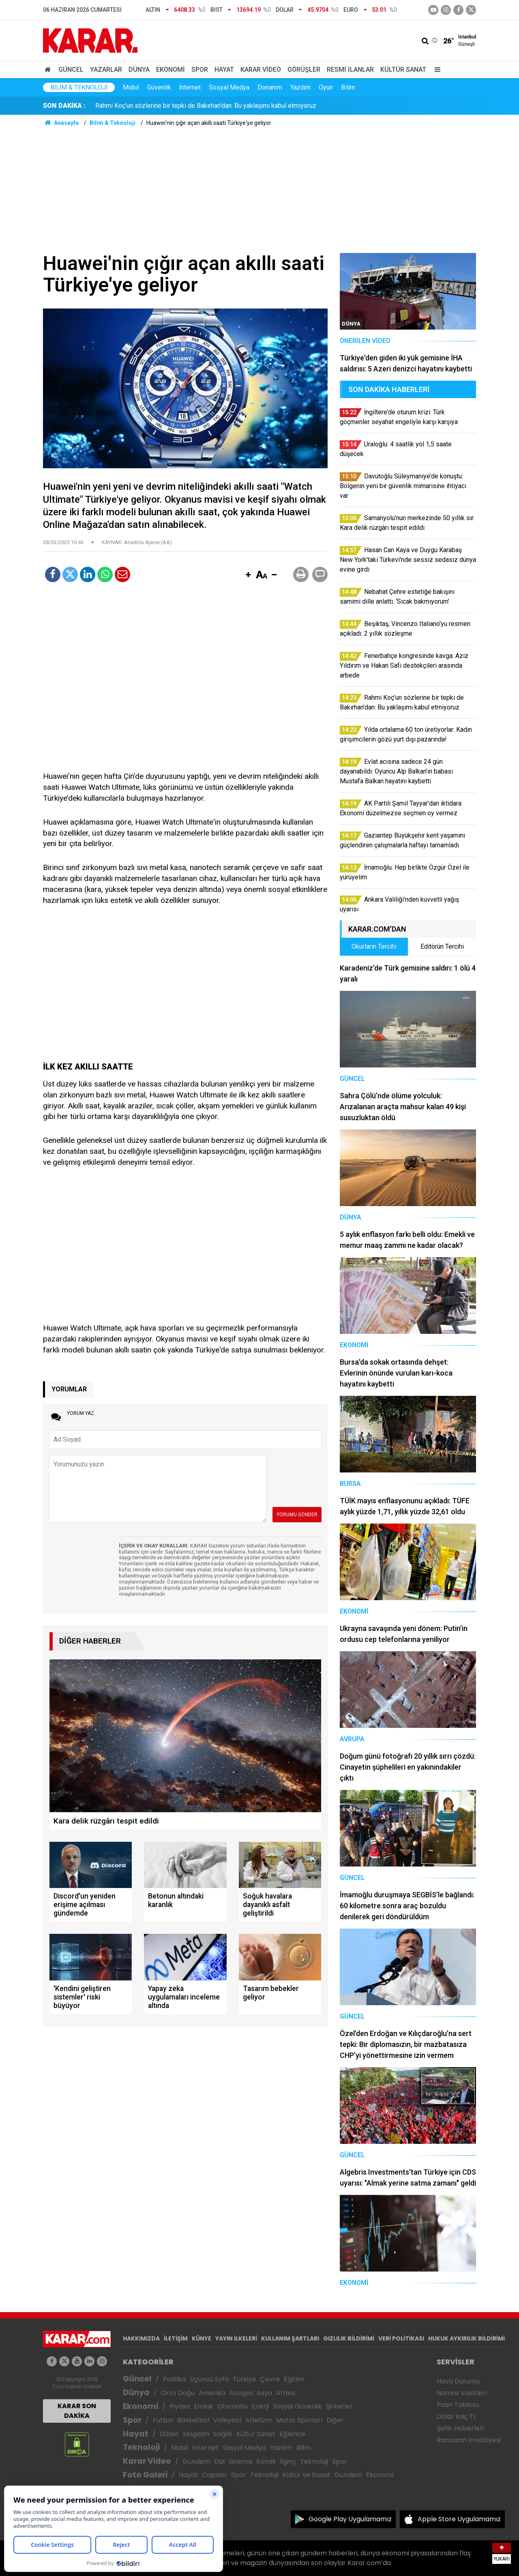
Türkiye (244, 2379)
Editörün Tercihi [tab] (442, 946)
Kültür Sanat (403, 69)
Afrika (285, 2393)
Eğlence (292, 2434)
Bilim (348, 87)
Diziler (169, 2434)
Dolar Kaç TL (456, 2416)
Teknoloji (141, 2447)
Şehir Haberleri (460, 2428)
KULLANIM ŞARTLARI (290, 2338)
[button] (248, 575)
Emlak (203, 2406)
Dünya (139, 69)
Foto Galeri (145, 2474)
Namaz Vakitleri (462, 2393)
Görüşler (303, 69)
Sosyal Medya (229, 87)
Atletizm (258, 2420)
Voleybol (227, 2420)
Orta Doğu (178, 2393)
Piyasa (179, 2406)
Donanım (269, 87)
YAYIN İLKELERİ (236, 2338)
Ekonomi (170, 69)
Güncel (71, 69)
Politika (174, 2379)
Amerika (212, 2393)
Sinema (240, 2461)
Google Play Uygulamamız (350, 2519)
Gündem (196, 2461)
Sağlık (222, 2434)
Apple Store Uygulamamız (459, 2519)
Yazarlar (106, 69)
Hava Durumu (458, 2381)
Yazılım (300, 87)
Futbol (163, 2420)
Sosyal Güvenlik (297, 2406)
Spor (199, 69)
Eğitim (294, 2379)
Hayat (224, 69)
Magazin (196, 2434)
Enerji (260, 2406)
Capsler (214, 2475)
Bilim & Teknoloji (78, 87)
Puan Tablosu (458, 2404)
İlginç (288, 2461)
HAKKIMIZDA (141, 2338)
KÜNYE (201, 2338)
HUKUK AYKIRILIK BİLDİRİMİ (466, 2338)
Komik (266, 2461)
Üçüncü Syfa (209, 2379)
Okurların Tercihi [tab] (374, 946)
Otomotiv (232, 2406)
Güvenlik (159, 87)
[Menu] (435, 69)
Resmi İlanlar (350, 69)
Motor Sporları (299, 2420)
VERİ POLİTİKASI (401, 2338)
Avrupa (241, 2393)
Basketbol (193, 2420)
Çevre (270, 2379)
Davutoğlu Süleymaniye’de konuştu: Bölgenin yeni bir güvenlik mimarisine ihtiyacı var (213, 105)
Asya (264, 2393)
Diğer (335, 2420)
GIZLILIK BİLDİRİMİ (348, 2338)
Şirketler (339, 2406)
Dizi (219, 2461)
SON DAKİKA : (64, 105)
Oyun (326, 87)
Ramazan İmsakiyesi (469, 2440)
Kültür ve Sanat (306, 2475)
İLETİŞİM (176, 2338)
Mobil (131, 87)
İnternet (190, 87)
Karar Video (260, 69)
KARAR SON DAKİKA (77, 2410)
